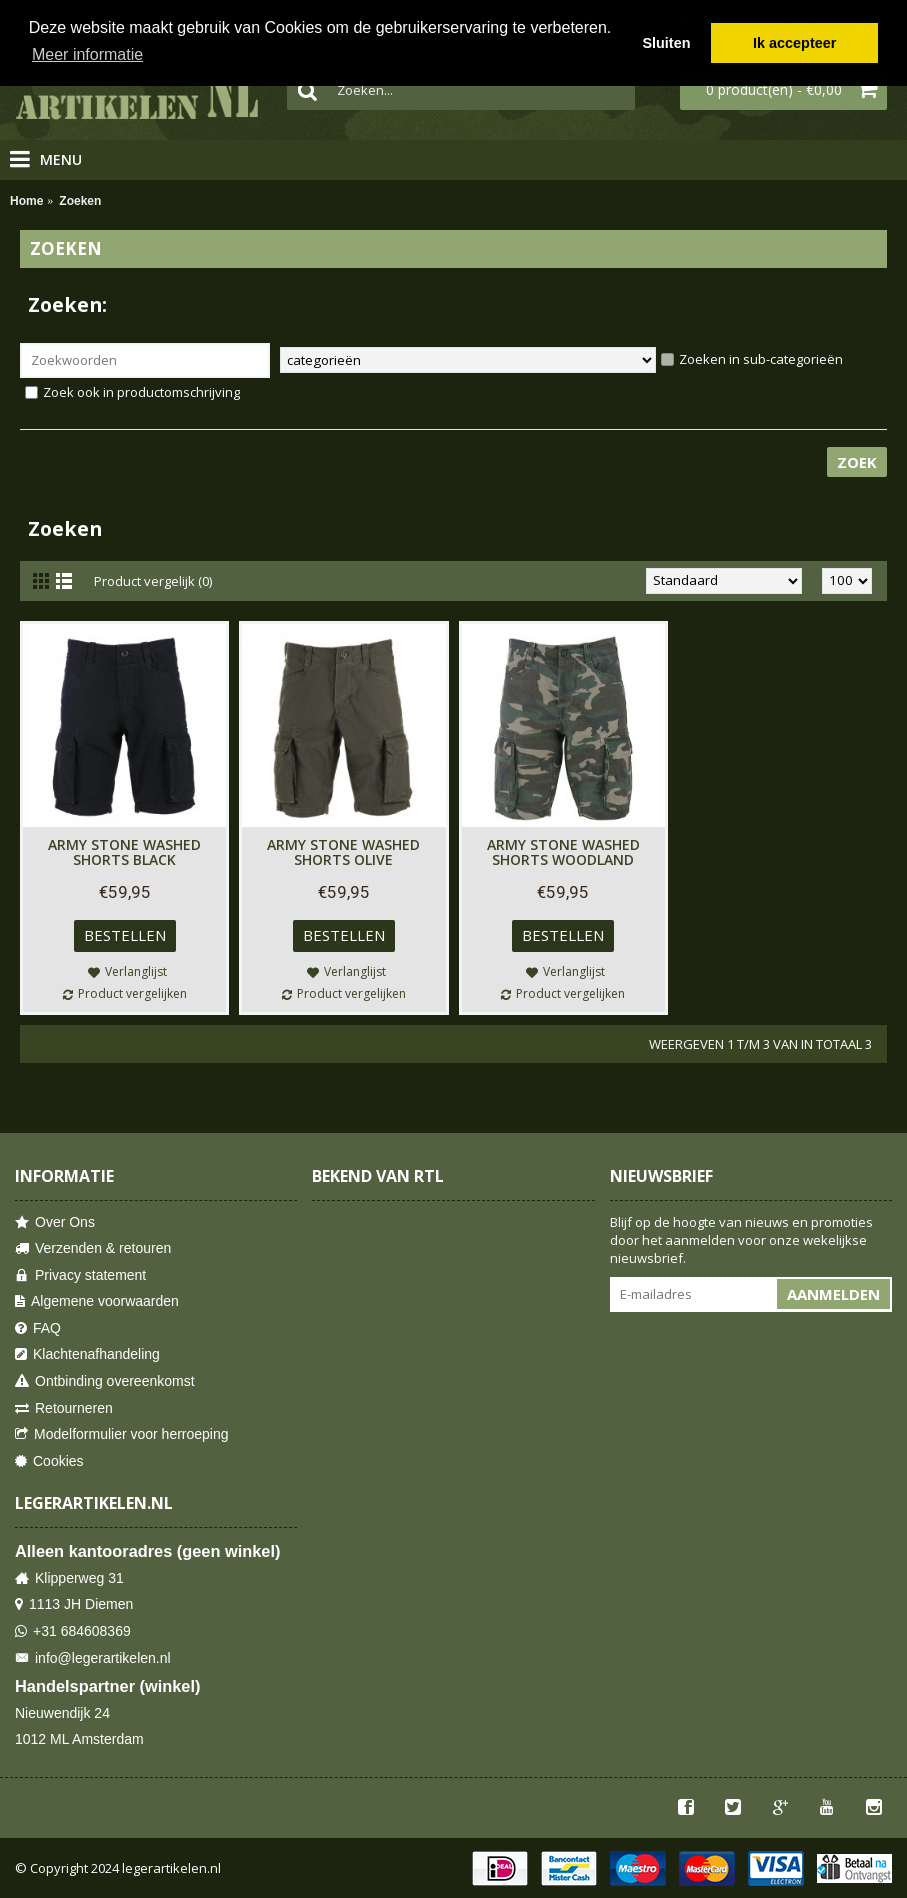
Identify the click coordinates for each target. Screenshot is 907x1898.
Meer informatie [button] (87, 54)
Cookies (49, 1461)
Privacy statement (80, 1275)
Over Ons (55, 1222)
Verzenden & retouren (93, 1248)
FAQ (38, 1328)
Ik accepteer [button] (794, 43)
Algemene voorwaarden (97, 1301)
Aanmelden (833, 1294)
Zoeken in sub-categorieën (752, 359)
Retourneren (64, 1408)
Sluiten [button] (666, 43)
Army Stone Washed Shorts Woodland (563, 852)
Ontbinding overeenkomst (105, 1381)
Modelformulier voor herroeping (122, 1434)
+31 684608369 (73, 1631)
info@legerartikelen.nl (93, 1658)
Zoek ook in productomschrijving (132, 392)
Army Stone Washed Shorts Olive (343, 852)
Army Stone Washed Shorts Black (124, 852)
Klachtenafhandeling (87, 1354)
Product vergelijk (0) (153, 581)
